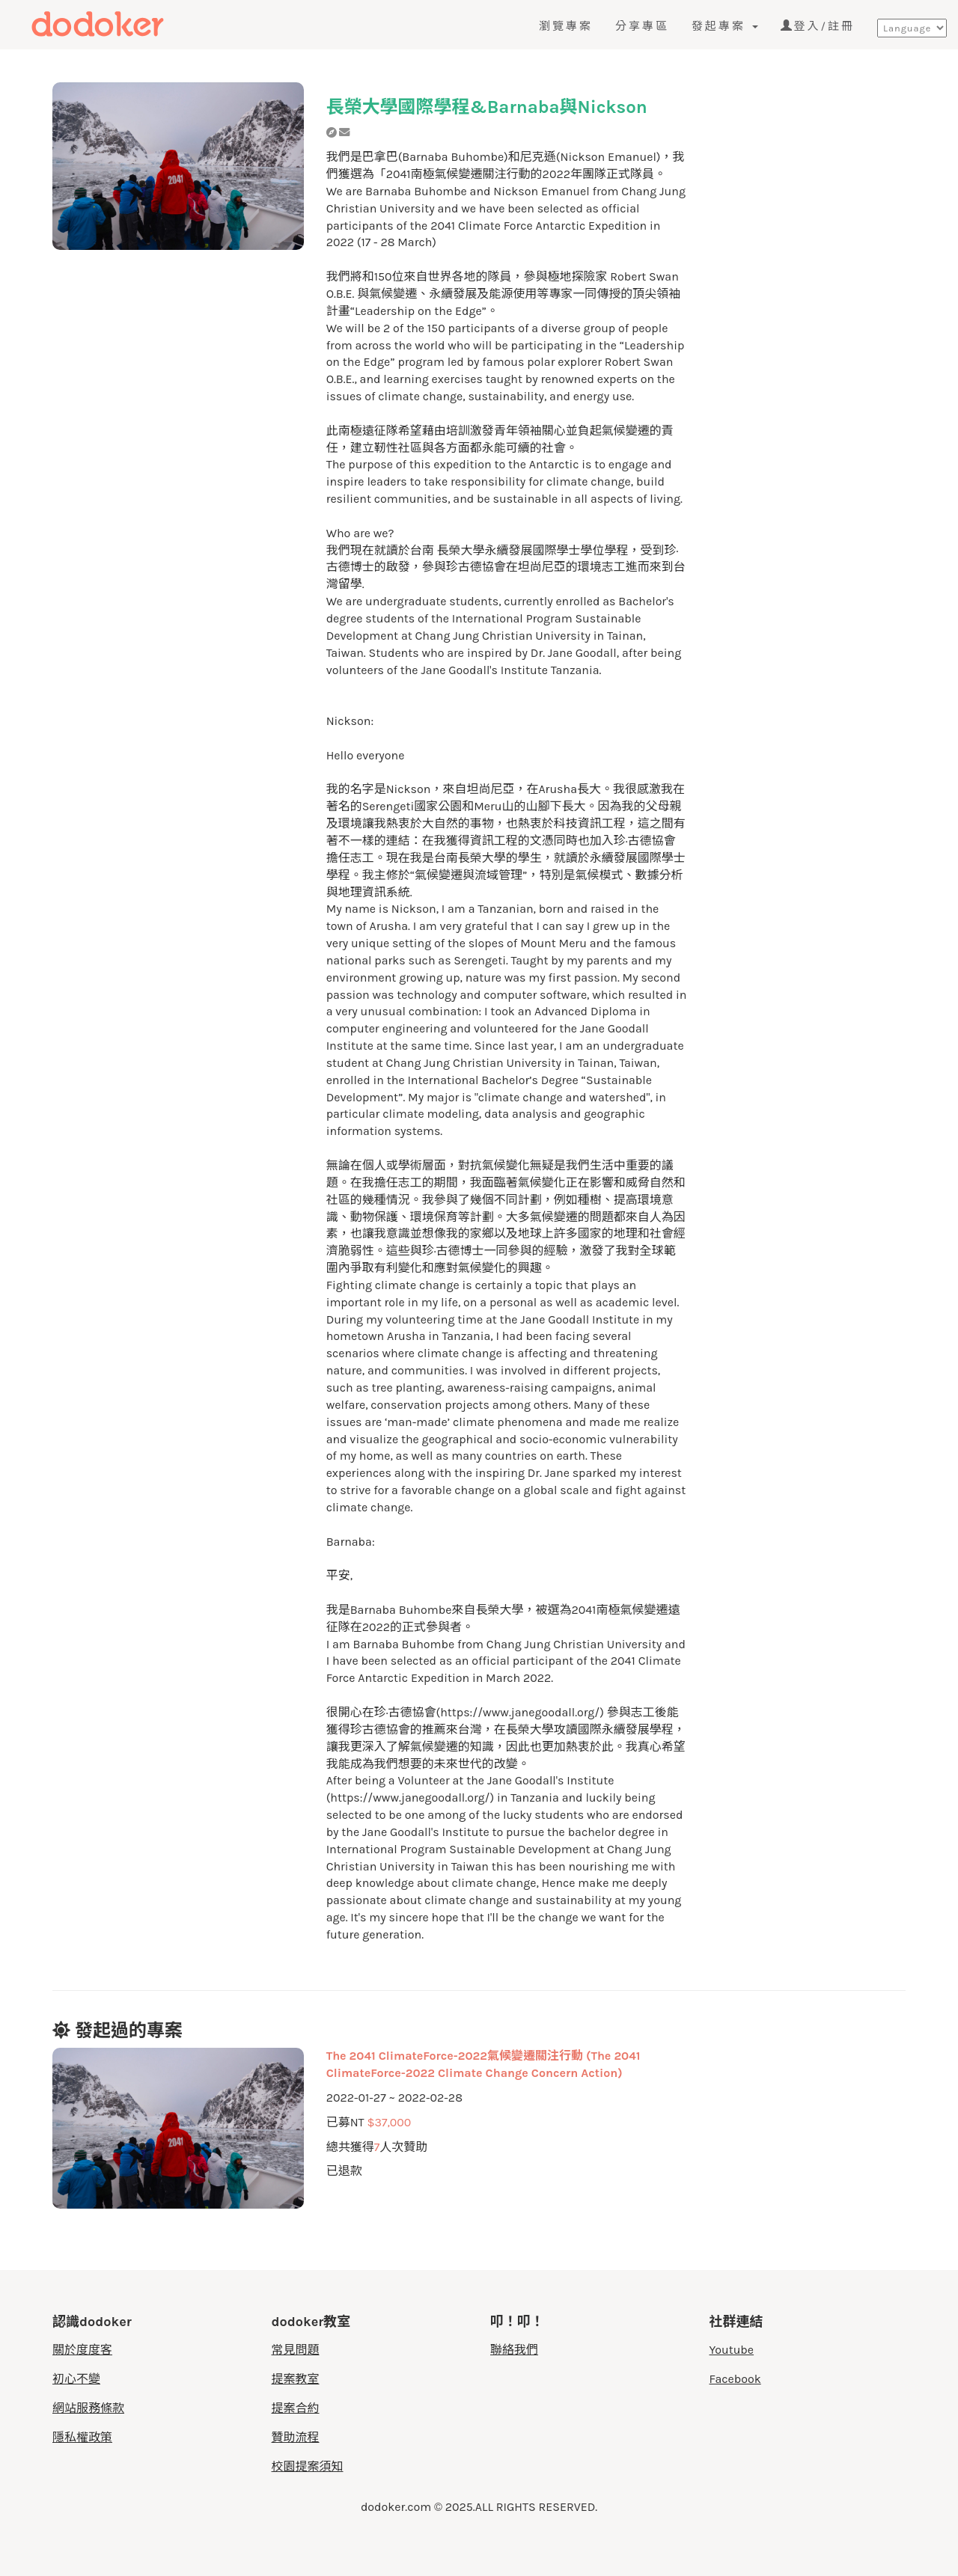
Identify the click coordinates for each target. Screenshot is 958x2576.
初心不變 (76, 2379)
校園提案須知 (308, 2466)
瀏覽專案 (566, 26)
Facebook (735, 2379)
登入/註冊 (818, 26)
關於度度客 (82, 2350)
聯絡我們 (514, 2350)
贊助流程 (296, 2437)
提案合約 (296, 2408)
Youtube (732, 2350)
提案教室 (296, 2379)
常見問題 (296, 2350)
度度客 (117, 24)
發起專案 (725, 26)
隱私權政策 (82, 2437)
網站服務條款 (88, 2408)
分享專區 (642, 26)
